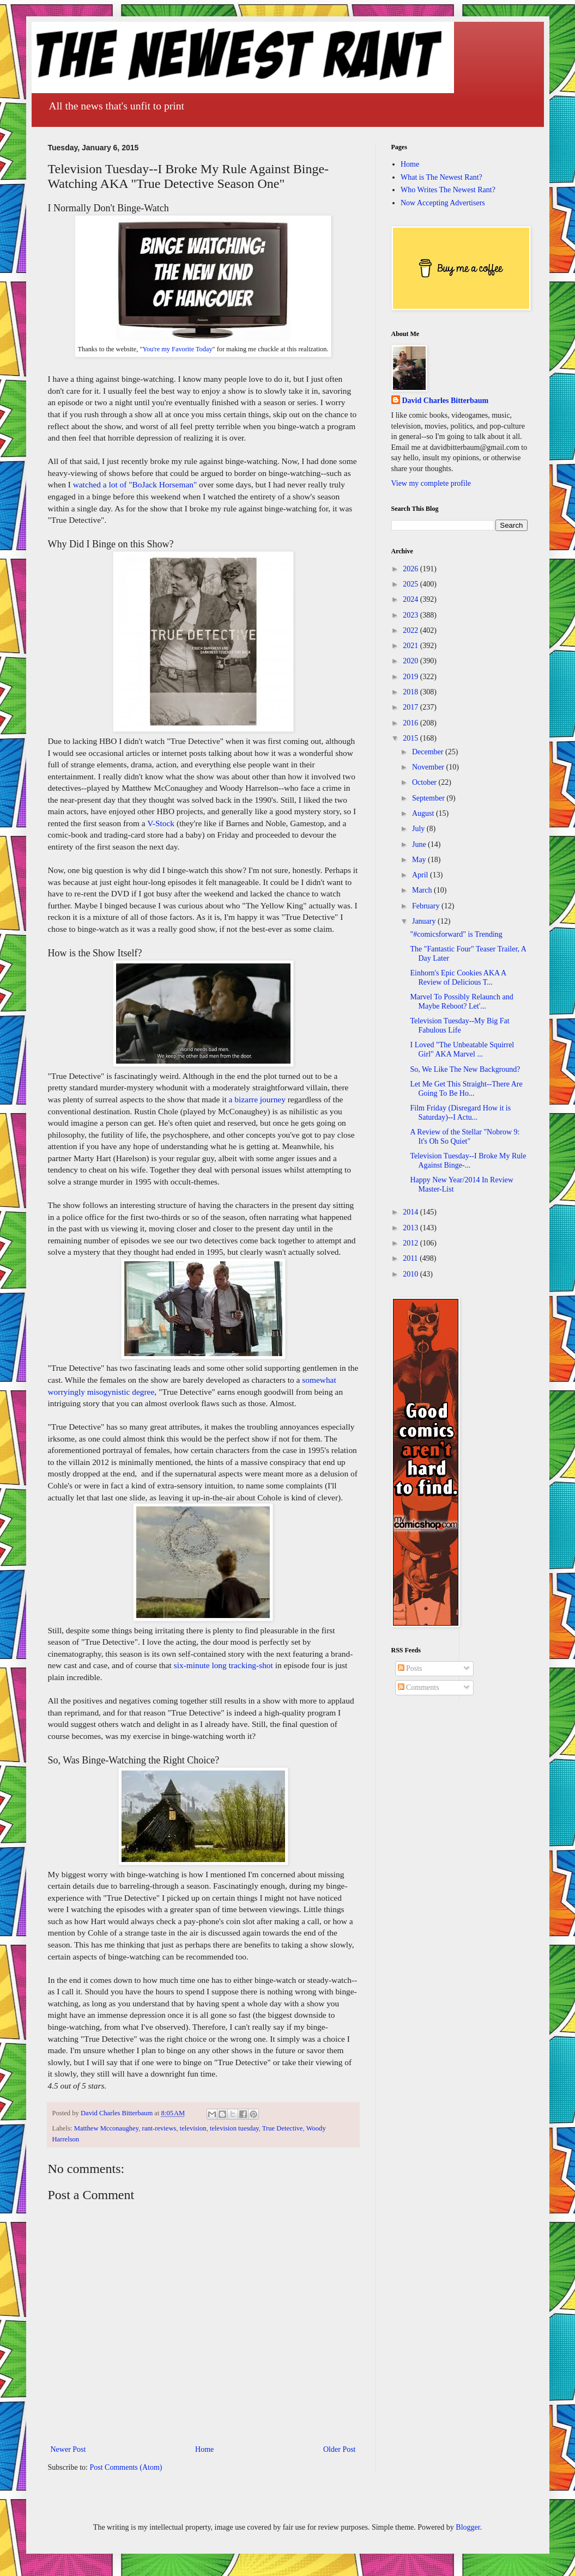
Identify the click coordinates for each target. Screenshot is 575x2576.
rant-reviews (159, 2128)
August (424, 813)
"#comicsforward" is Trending (456, 934)
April (421, 875)
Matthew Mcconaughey (106, 2128)
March (423, 890)
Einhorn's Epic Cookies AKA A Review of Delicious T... (458, 977)
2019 (411, 677)
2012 (411, 1243)
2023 (411, 615)
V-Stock (160, 823)
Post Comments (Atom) (126, 2467)
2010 (411, 1274)
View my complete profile (431, 483)
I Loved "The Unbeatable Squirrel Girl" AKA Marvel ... (462, 1049)
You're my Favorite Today (177, 349)
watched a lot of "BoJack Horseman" (135, 484)
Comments (418, 1687)
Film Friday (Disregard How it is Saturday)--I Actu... (460, 1112)
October (425, 782)
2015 (411, 738)
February (426, 906)
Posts (410, 1668)
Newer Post (68, 2449)
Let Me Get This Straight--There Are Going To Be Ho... (466, 1088)
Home (204, 2449)
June (420, 844)
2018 (411, 692)
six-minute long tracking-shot (223, 1665)
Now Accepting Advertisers (443, 203)
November (429, 767)
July (419, 829)
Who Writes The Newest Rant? (448, 190)
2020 (411, 661)
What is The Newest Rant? (441, 177)
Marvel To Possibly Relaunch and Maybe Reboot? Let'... (461, 1001)
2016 (411, 723)
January (425, 921)
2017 (411, 707)
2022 (411, 630)
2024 (411, 599)
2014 (411, 1212)
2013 (411, 1228)
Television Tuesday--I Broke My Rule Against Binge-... (468, 1160)
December (428, 752)
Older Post (339, 2449)
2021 (411, 646)
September (429, 798)
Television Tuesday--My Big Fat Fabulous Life (459, 1025)
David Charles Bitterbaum (445, 400)
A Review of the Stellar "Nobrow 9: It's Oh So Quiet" (464, 1136)
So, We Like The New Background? (465, 1069)
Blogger (468, 2527)
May (420, 860)
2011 (411, 1258)
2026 (411, 569)
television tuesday (234, 2128)
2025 (411, 584)
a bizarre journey (257, 1099)
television (193, 2128)
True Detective (282, 2128)
